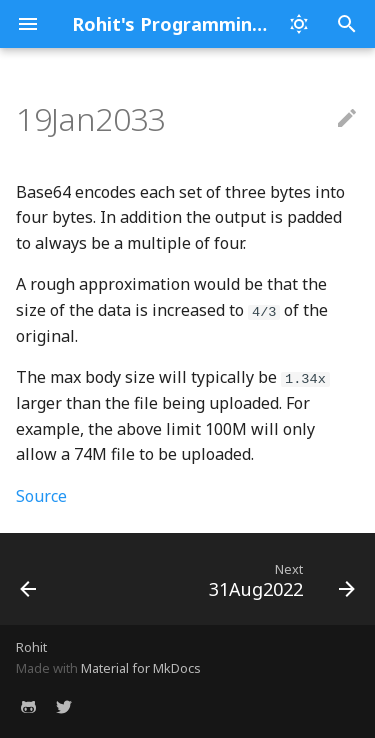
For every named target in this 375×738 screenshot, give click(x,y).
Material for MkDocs (141, 668)
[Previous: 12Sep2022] (28, 579)
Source (41, 496)
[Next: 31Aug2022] (279, 579)
